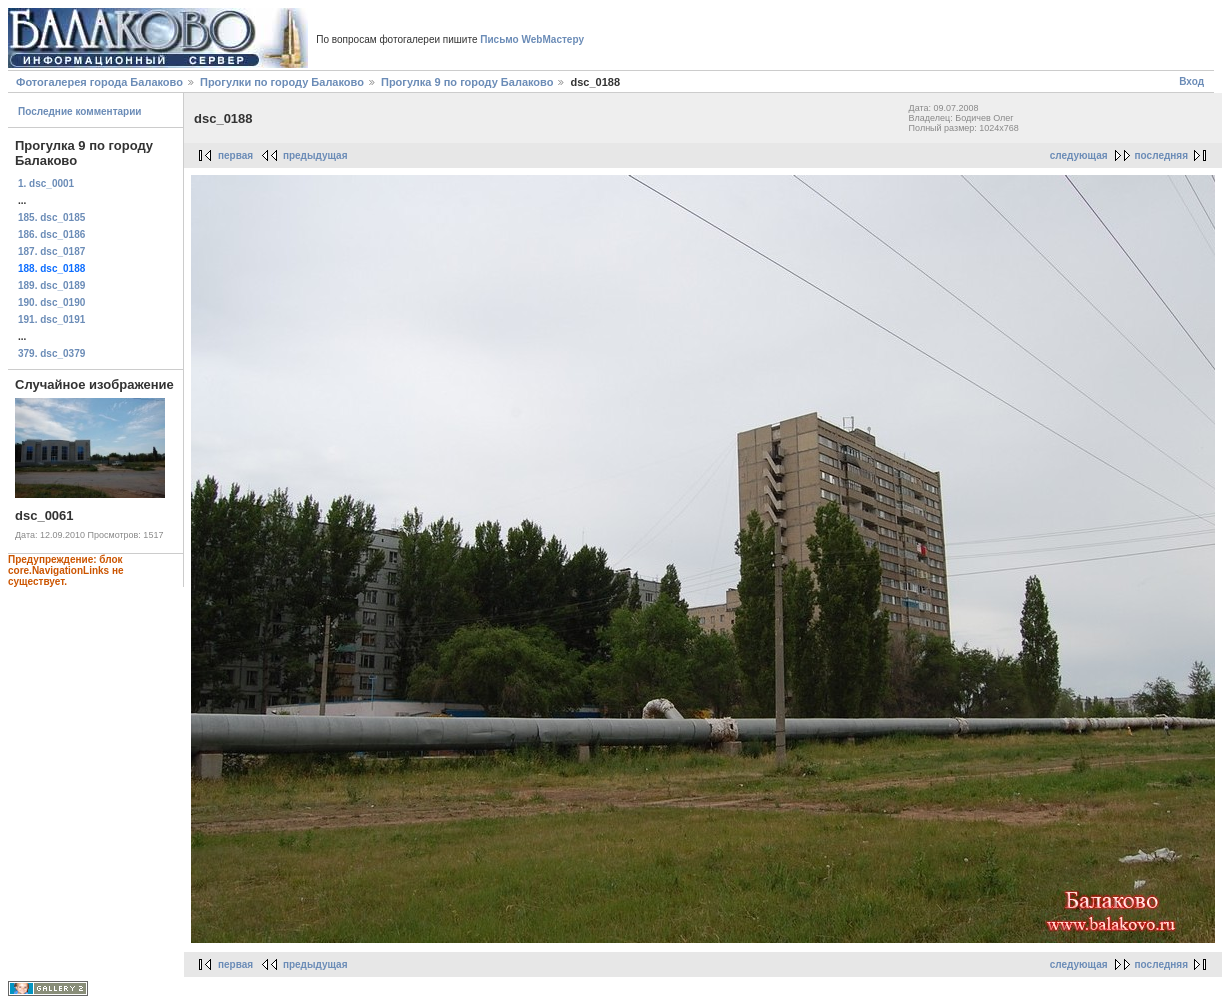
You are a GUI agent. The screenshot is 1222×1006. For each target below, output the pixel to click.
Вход (1191, 81)
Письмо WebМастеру (532, 39)
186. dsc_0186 (51, 234)
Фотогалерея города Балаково (99, 82)
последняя (1161, 155)
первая (235, 155)
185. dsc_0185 (51, 217)
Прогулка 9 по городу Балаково (467, 82)
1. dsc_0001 (46, 183)
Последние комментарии (80, 111)
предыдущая (315, 155)
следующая (1079, 155)
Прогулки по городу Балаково (282, 82)
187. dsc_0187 (51, 251)
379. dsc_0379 (51, 353)
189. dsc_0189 (51, 285)
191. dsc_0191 (51, 319)
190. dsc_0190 (51, 302)
